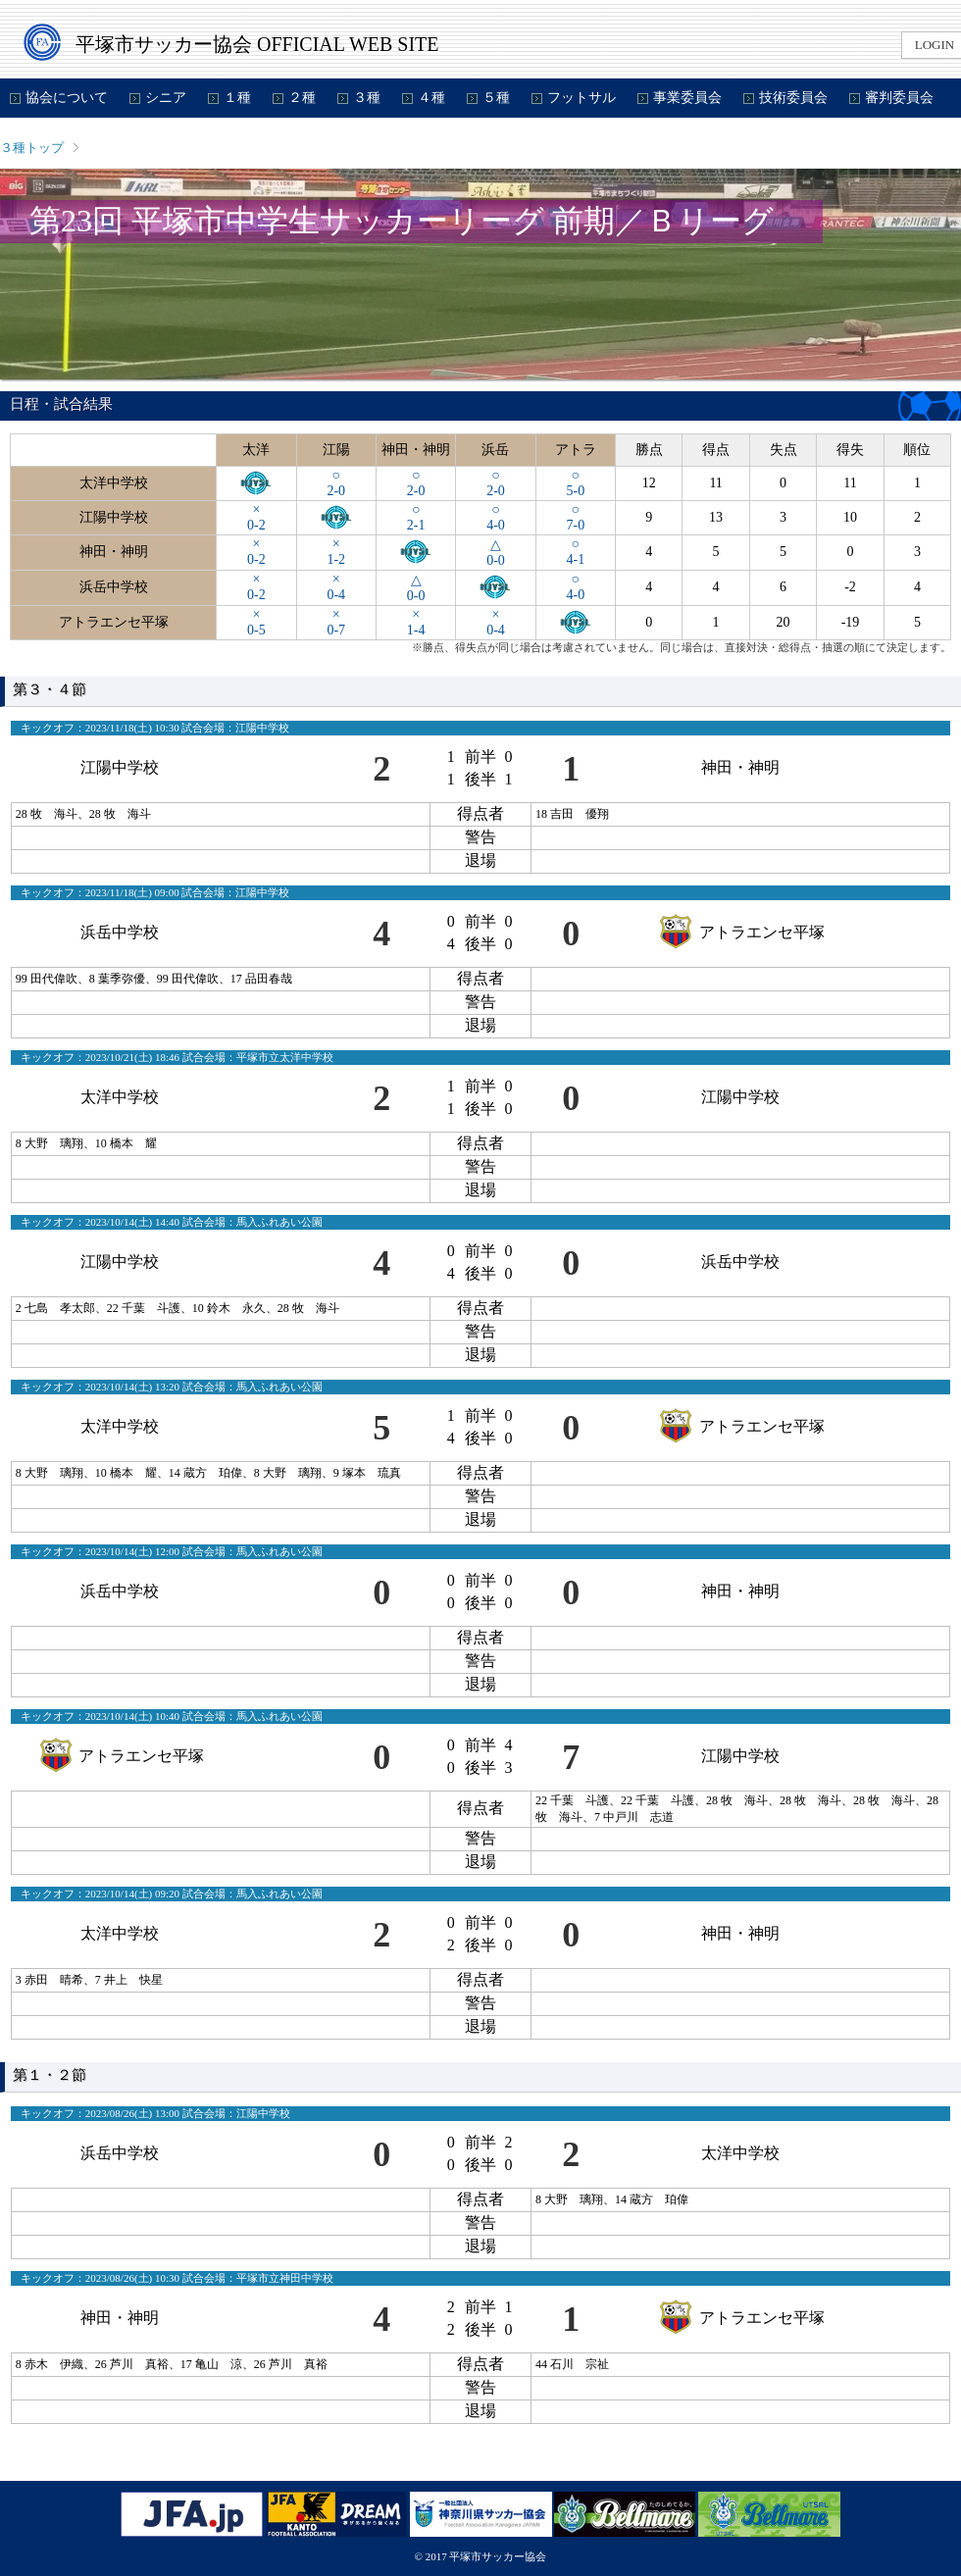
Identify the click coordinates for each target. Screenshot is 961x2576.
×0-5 (256, 622)
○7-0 (575, 517)
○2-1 (416, 517)
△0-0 (495, 552)
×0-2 (256, 517)
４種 (431, 97)
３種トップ (32, 147)
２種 (302, 97)
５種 (496, 97)
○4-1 (575, 551)
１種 (237, 97)
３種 (366, 97)
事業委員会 (687, 97)
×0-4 (336, 587)
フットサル (581, 97)
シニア (165, 97)
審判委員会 (899, 97)
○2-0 (336, 483)
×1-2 (336, 551)
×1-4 (416, 622)
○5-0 (575, 483)
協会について (66, 97)
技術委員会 (793, 97)
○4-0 (495, 517)
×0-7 (336, 622)
